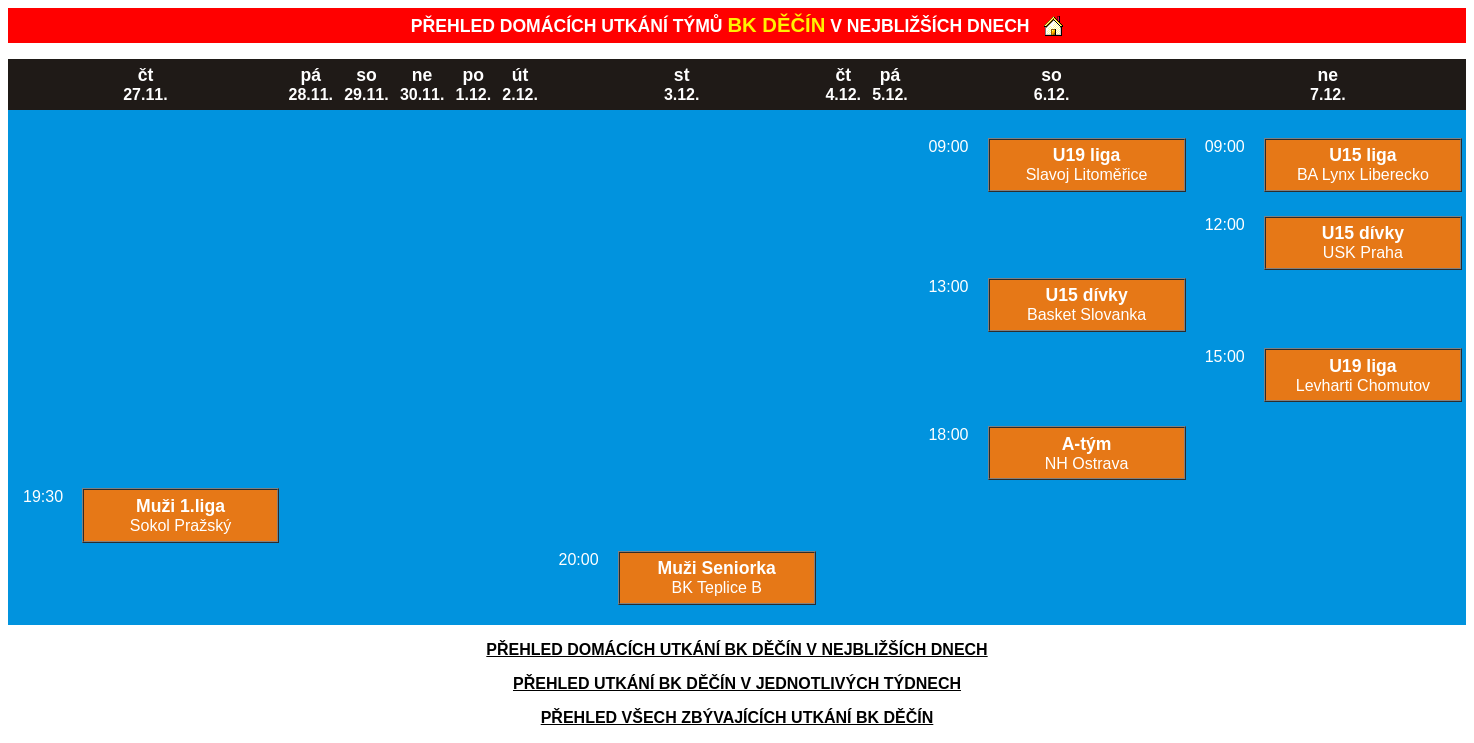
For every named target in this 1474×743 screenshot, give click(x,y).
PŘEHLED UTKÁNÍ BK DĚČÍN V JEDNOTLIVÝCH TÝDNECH (737, 683)
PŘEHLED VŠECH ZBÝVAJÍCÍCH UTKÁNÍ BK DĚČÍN (737, 717)
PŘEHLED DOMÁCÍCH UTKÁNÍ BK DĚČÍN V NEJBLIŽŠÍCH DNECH (736, 649)
